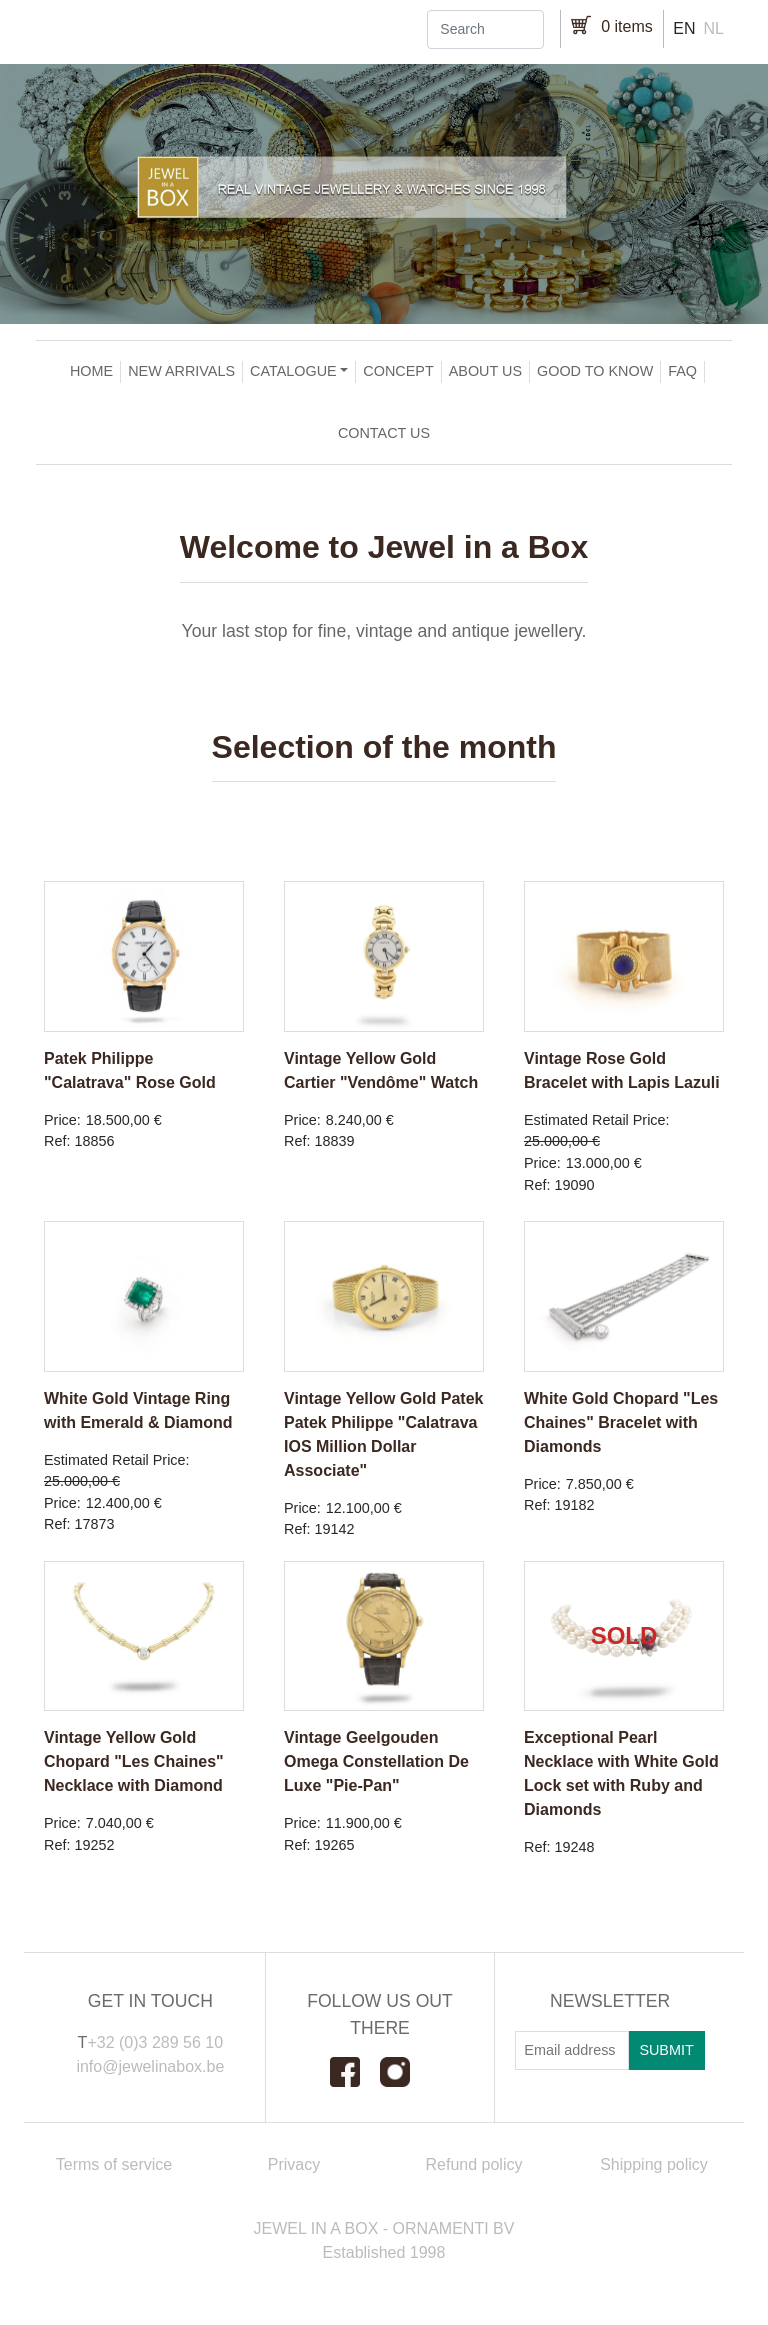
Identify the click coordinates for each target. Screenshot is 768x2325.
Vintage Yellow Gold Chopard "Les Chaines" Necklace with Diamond (134, 1761)
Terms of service (114, 2164)
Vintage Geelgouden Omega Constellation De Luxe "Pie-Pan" (376, 1761)
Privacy (294, 2164)
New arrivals (181, 371)
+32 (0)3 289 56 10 (155, 2042)
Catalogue (293, 371)
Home (91, 371)
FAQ (682, 371)
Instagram (405, 2072)
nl (714, 28)
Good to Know (595, 371)
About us (485, 371)
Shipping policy (654, 2164)
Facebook (355, 2072)
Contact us (384, 433)
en (684, 28)
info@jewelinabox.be (150, 2066)
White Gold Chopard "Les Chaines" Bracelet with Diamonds (621, 1422)
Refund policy (474, 2164)
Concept (398, 371)
